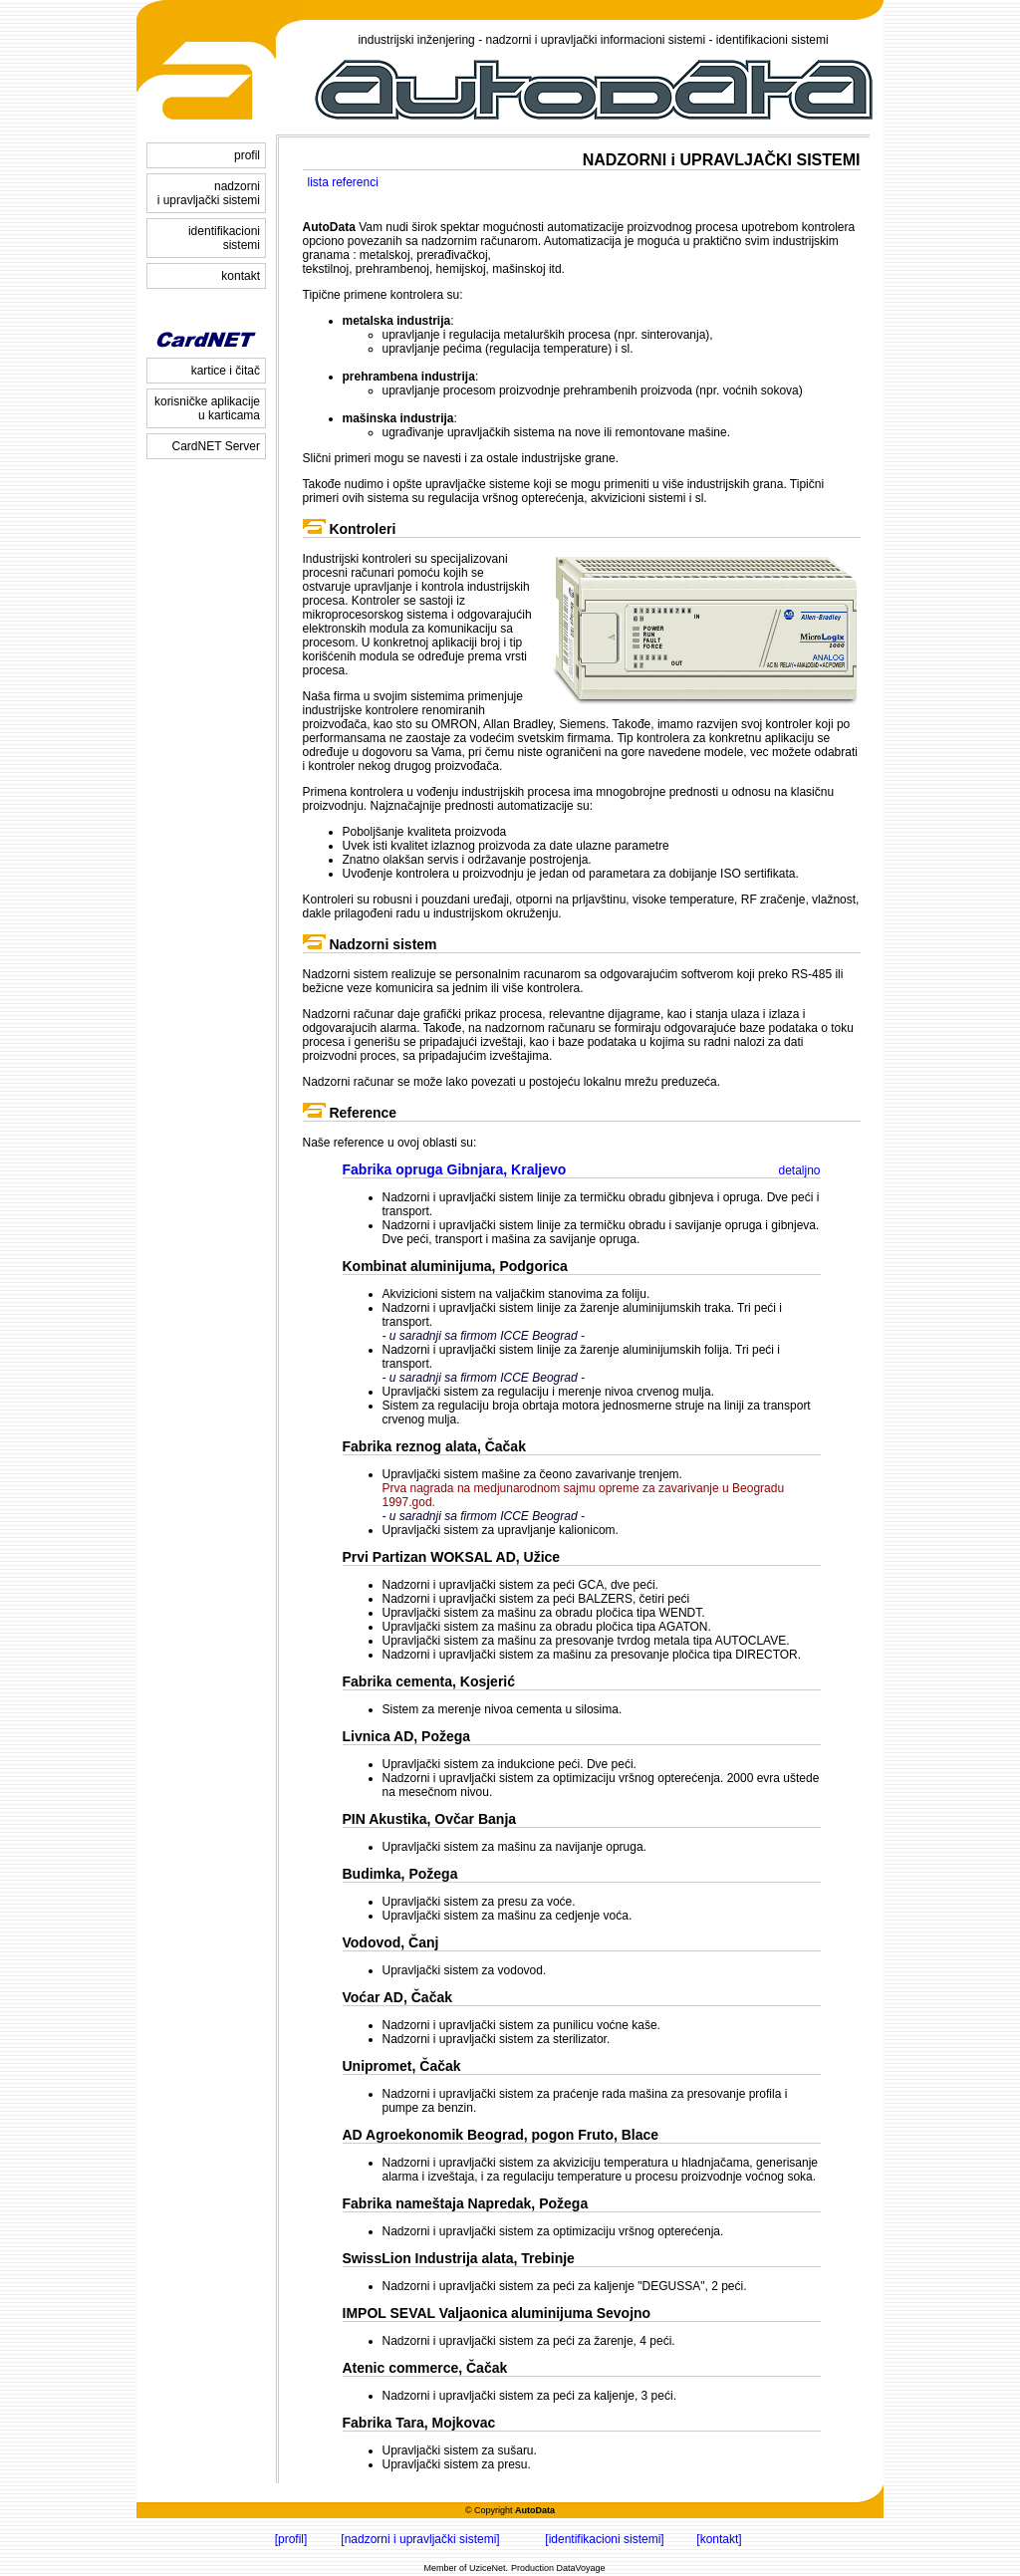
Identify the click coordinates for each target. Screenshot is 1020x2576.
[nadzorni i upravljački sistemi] (420, 2539)
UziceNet (487, 2568)
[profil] (291, 2539)
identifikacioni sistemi (224, 238)
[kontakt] (718, 2539)
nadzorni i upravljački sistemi (208, 193)
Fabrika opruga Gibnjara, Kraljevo (455, 1169)
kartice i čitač (225, 371)
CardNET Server (216, 446)
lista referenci (343, 182)
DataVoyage (581, 2568)
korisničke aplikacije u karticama (207, 408)
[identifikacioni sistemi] (604, 2539)
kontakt (240, 276)
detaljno (799, 1170)
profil (247, 155)
